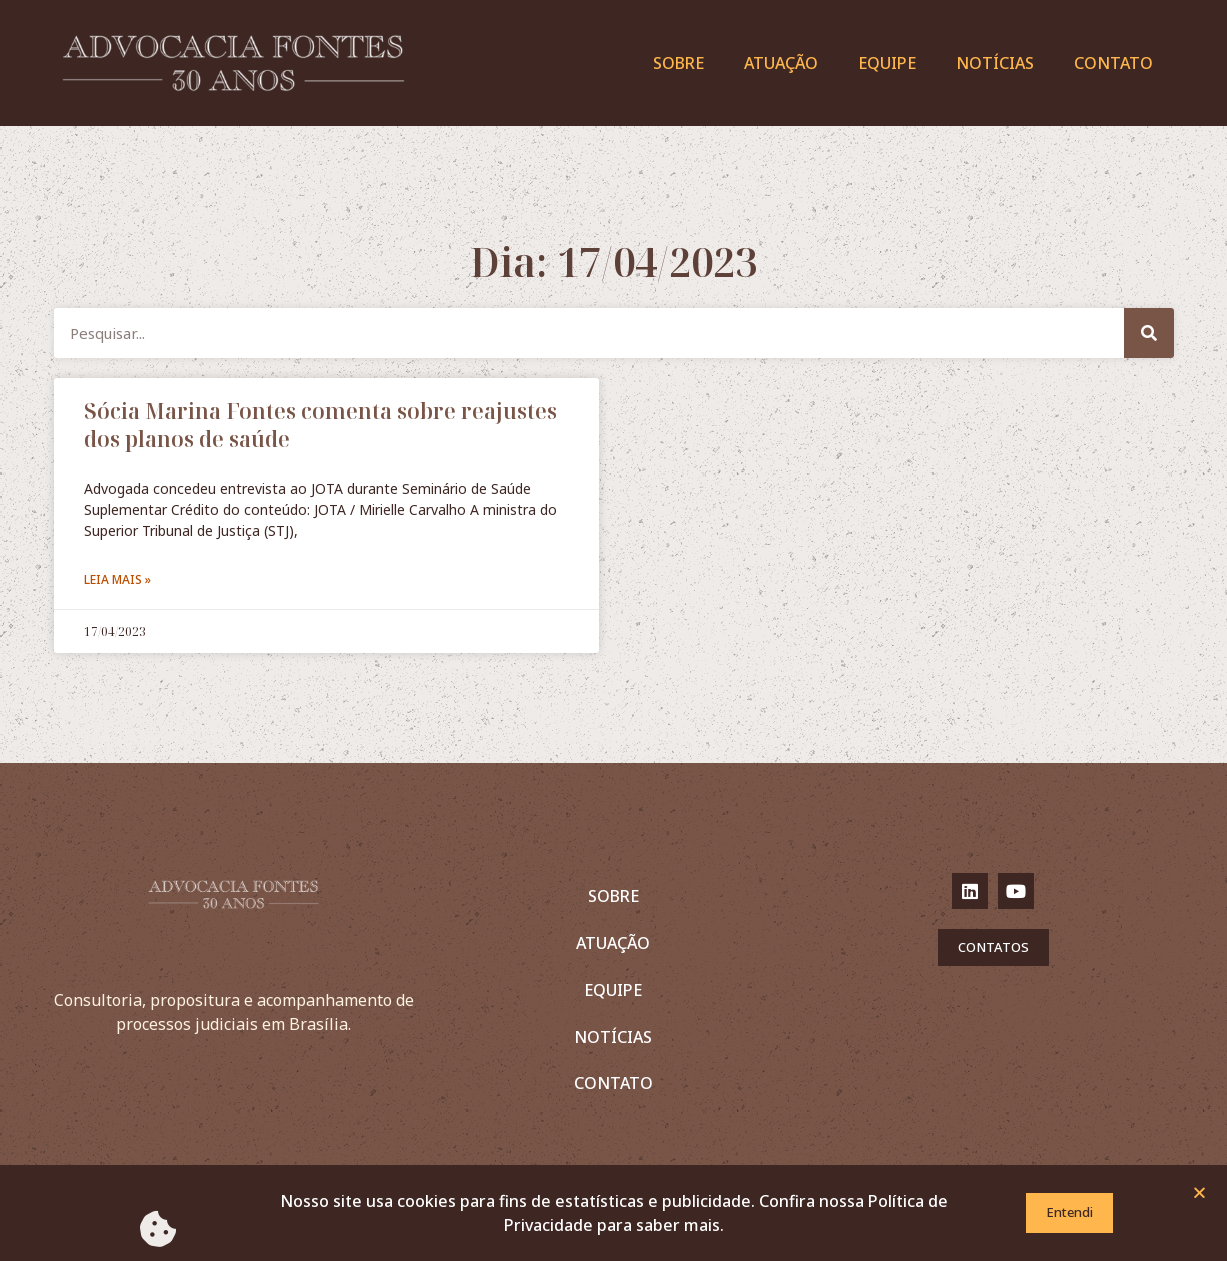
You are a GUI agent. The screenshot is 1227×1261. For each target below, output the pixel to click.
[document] (613, 630)
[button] (1199, 1195)
